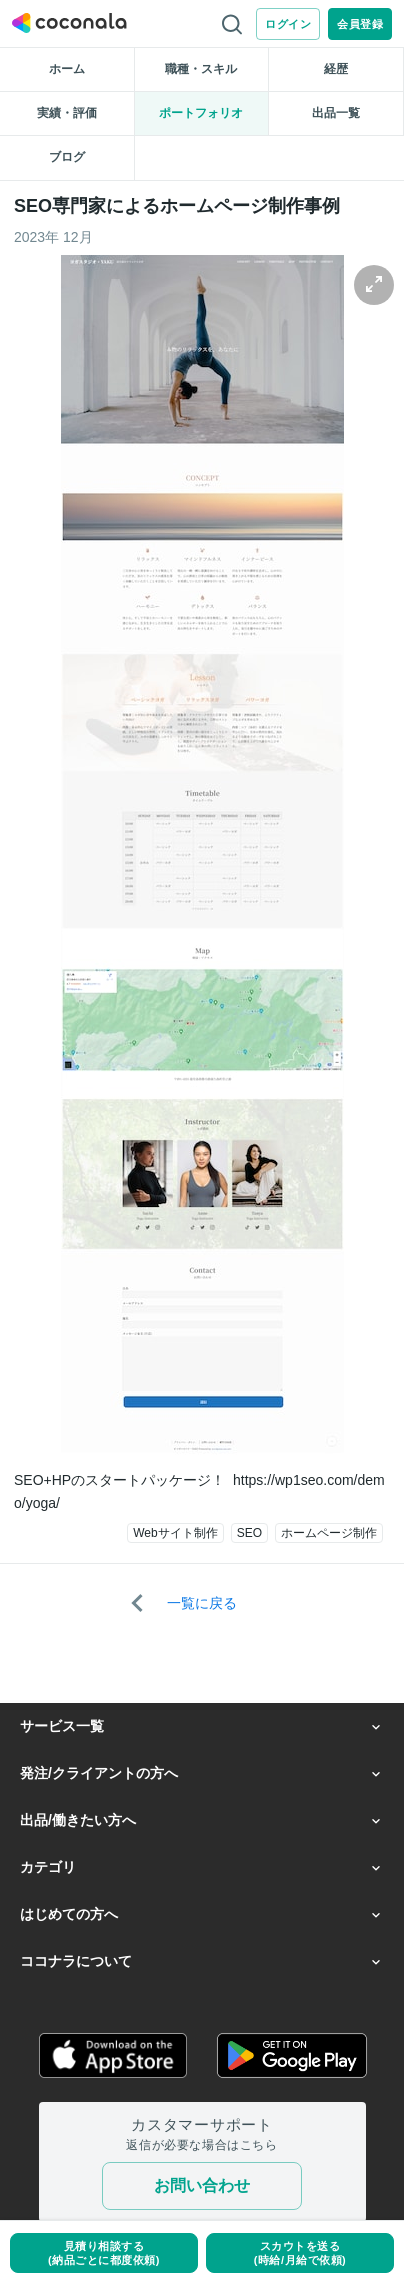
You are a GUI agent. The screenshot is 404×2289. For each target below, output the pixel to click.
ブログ (67, 157)
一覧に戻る (202, 1603)
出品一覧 (336, 113)
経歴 (336, 69)
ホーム (67, 69)
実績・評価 (67, 113)
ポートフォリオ (201, 113)
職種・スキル (201, 69)
